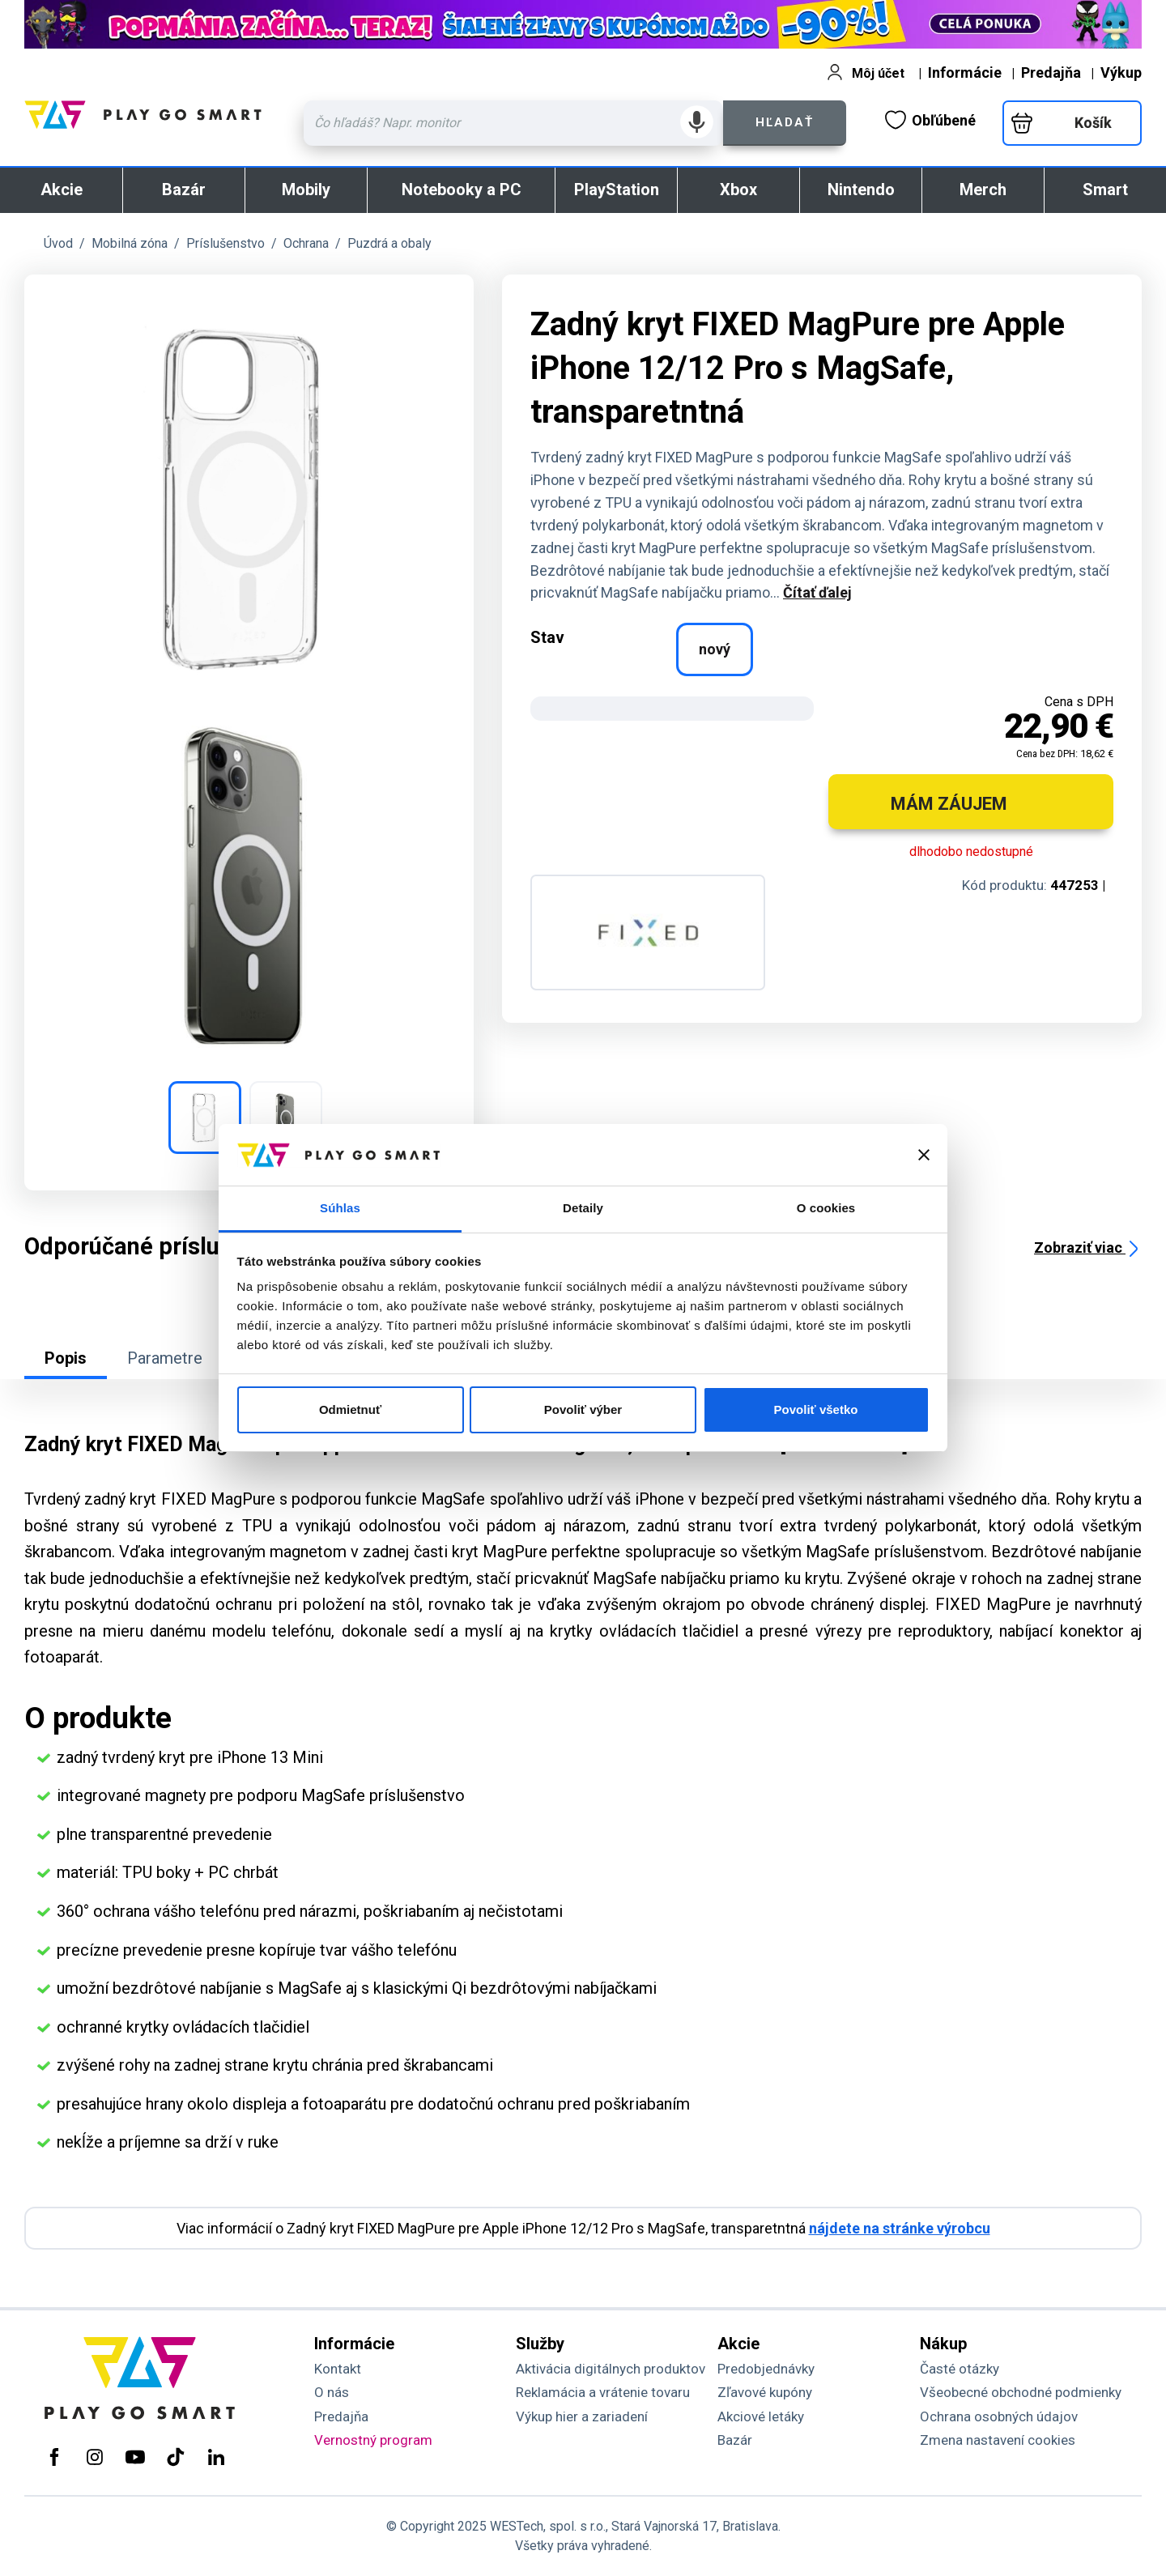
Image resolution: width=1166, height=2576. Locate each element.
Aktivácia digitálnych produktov (610, 2369)
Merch (983, 189)
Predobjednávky (766, 2369)
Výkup (1121, 72)
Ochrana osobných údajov (999, 2416)
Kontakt (337, 2369)
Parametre (164, 1358)
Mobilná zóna (129, 243)
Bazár (184, 189)
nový (714, 649)
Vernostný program (373, 2440)
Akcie (61, 189)
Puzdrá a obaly (389, 243)
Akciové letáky (760, 2416)
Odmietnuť (350, 1409)
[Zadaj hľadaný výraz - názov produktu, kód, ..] (513, 123)
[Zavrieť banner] (924, 1154)
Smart (1105, 189)
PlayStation (616, 189)
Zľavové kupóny (764, 2392)
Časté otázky (959, 2369)
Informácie (965, 72)
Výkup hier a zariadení (582, 2416)
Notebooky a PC (461, 189)
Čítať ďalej (817, 592)
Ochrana (306, 243)
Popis (66, 1358)
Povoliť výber (583, 1409)
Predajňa (1051, 72)
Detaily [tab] (583, 1208)
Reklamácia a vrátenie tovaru (603, 2392)
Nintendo (861, 189)
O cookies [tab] (826, 1208)
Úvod (58, 243)
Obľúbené (930, 119)
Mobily (306, 189)
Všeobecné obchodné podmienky (1020, 2392)
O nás (331, 2392)
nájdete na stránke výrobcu (899, 2228)
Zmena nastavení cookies (997, 2440)
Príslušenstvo (225, 243)
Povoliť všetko (816, 1409)
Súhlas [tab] (340, 1208)
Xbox (738, 189)
